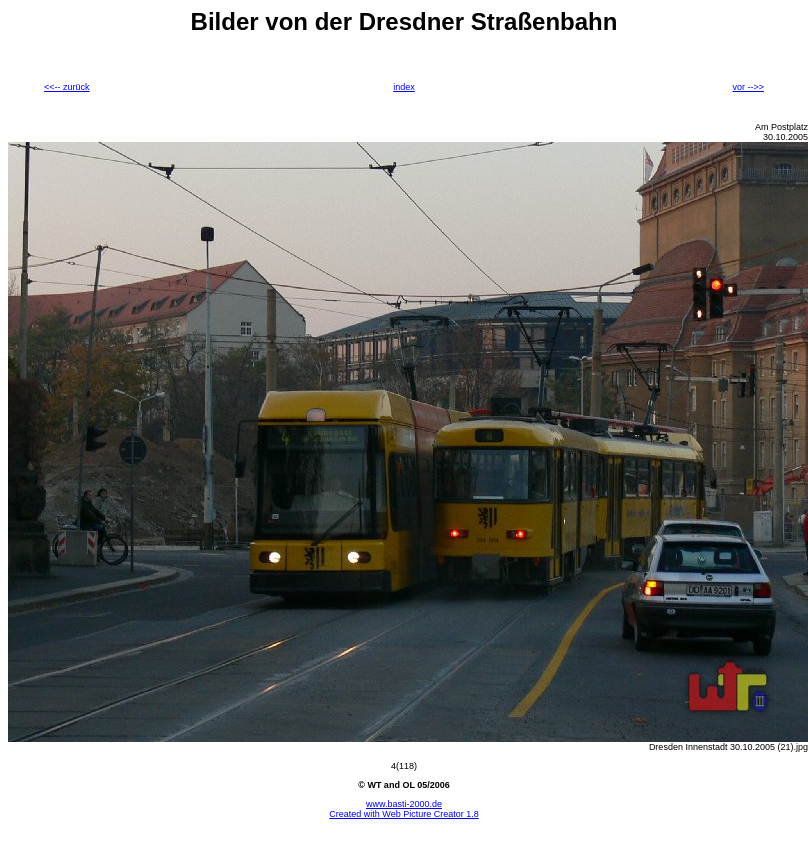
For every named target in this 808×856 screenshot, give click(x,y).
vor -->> (748, 87)
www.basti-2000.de (404, 804)
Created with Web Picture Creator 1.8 (403, 814)
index (404, 87)
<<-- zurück (67, 87)
